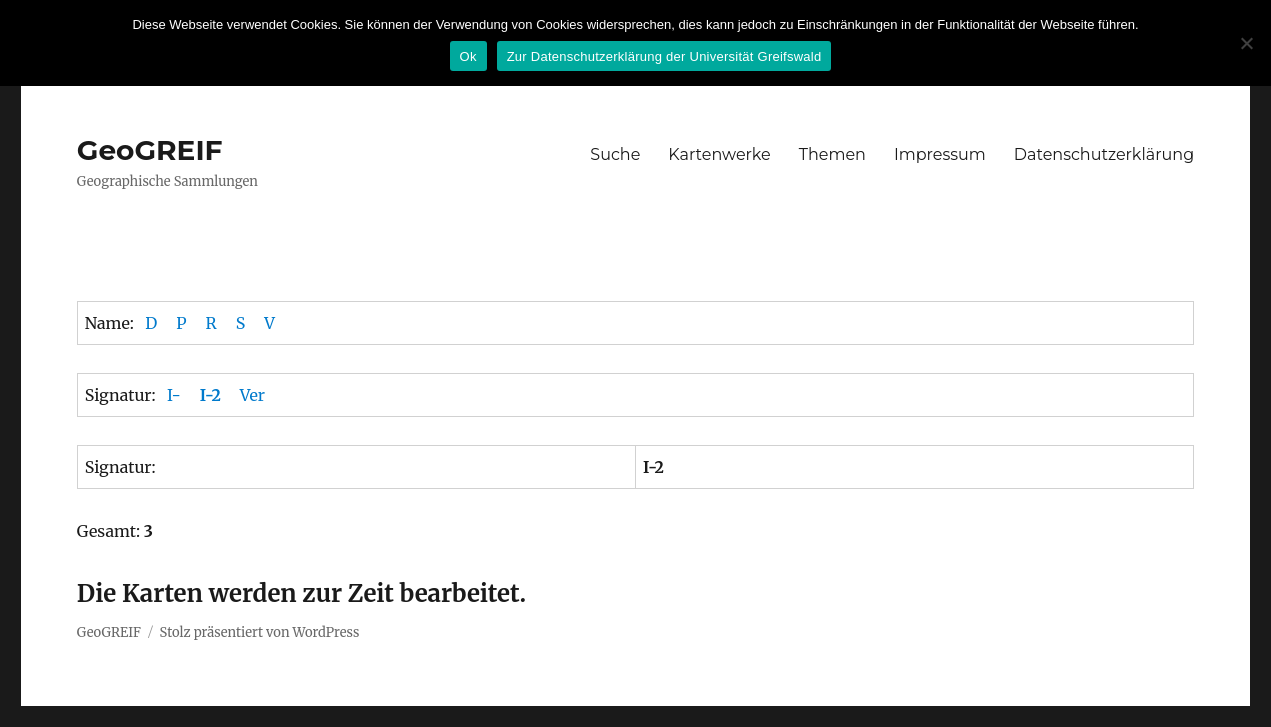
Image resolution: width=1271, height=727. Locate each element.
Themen (832, 154)
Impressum (940, 154)
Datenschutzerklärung (1104, 154)
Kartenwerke (719, 154)
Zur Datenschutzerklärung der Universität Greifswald (664, 56)
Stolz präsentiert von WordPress (260, 632)
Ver (252, 395)
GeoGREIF (150, 150)
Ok (468, 56)
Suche (615, 154)
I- (174, 395)
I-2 (210, 395)
